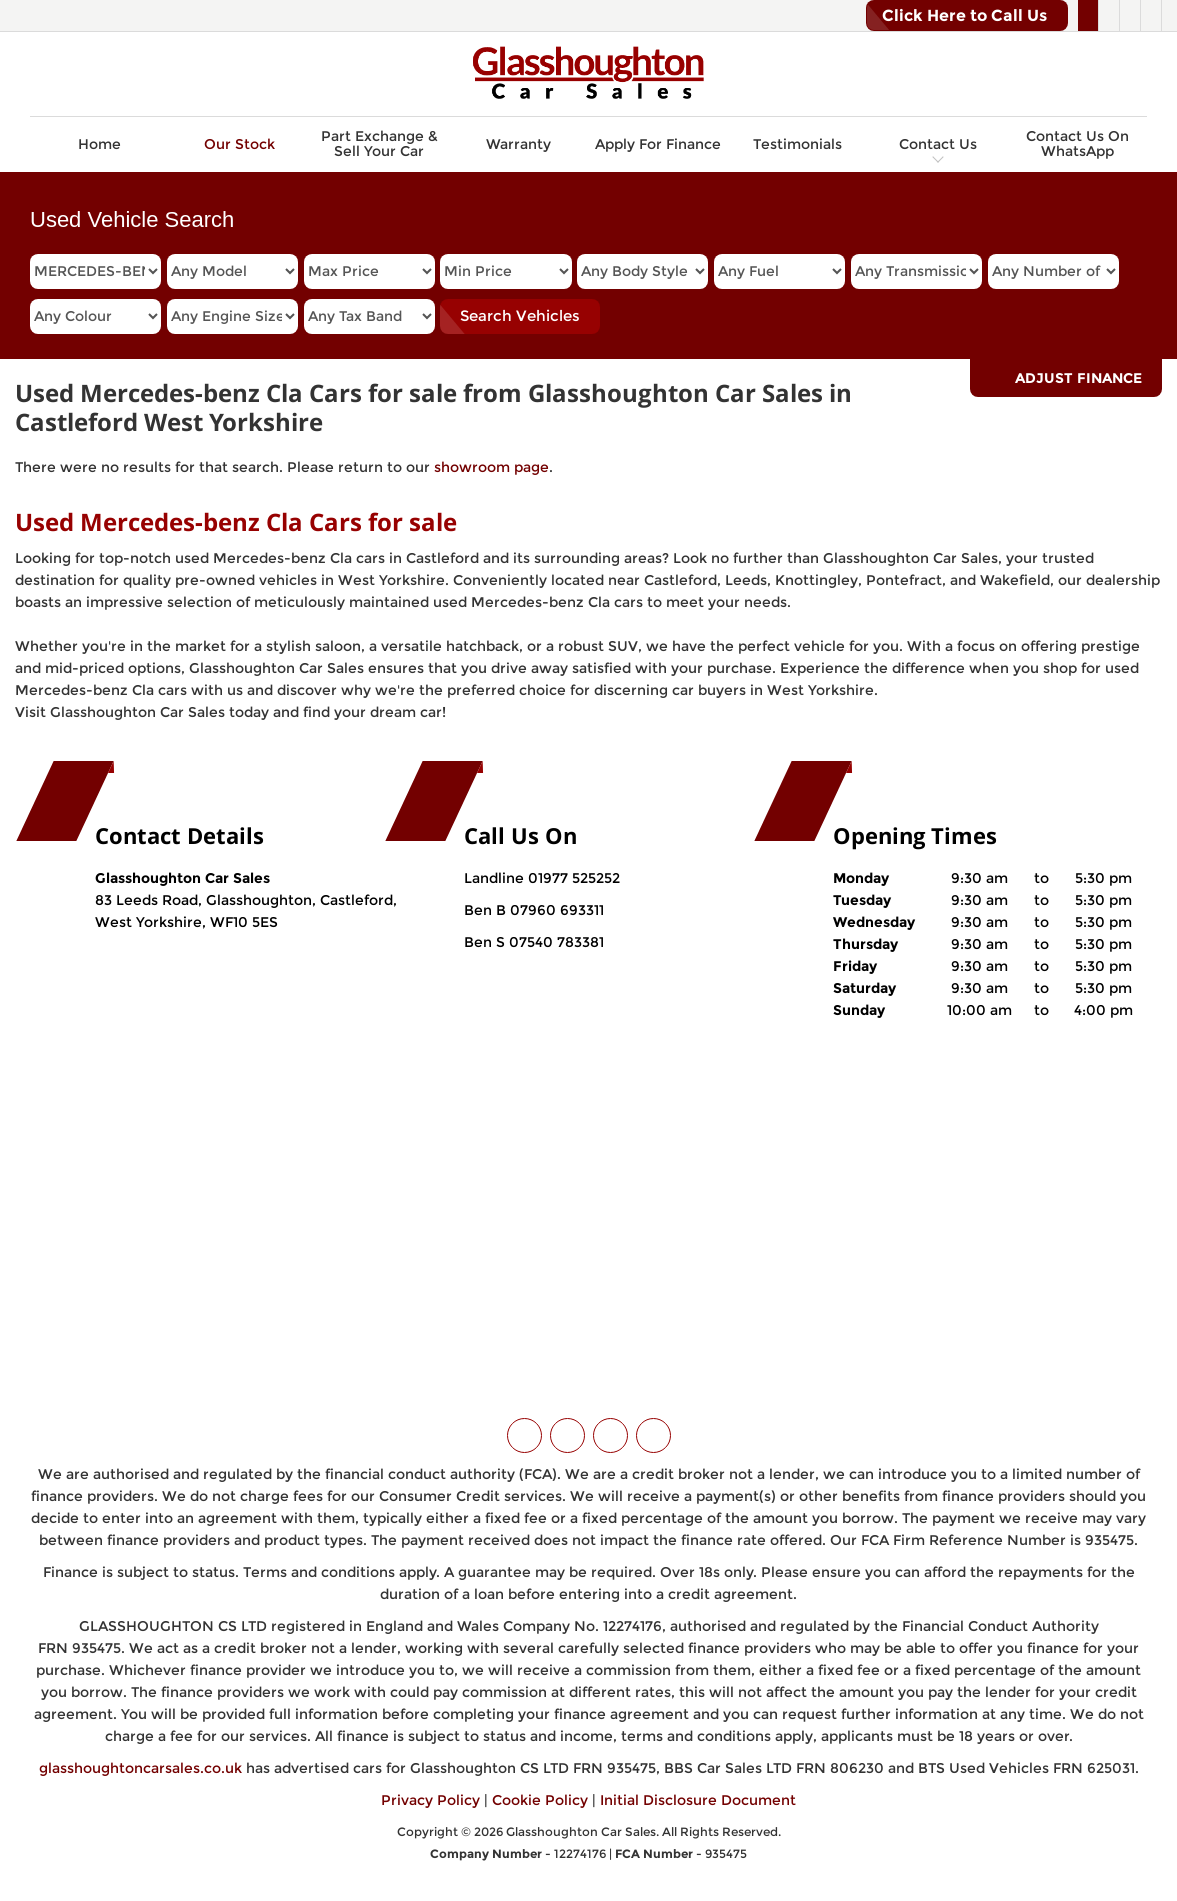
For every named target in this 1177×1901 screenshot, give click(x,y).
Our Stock (239, 144)
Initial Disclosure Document (698, 1800)
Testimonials (797, 144)
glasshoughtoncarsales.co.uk (140, 1768)
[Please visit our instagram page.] (1129, 16)
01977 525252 (574, 878)
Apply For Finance (658, 144)
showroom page (491, 467)
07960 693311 (555, 910)
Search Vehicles (520, 315)
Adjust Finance (1078, 378)
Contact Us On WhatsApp (1077, 143)
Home (99, 144)
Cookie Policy (540, 1800)
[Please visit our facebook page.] (1108, 16)
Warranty (518, 144)
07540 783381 (554, 942)
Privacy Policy (430, 1800)
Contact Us (938, 144)
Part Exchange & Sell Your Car (379, 143)
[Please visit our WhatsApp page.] (1150, 16)
